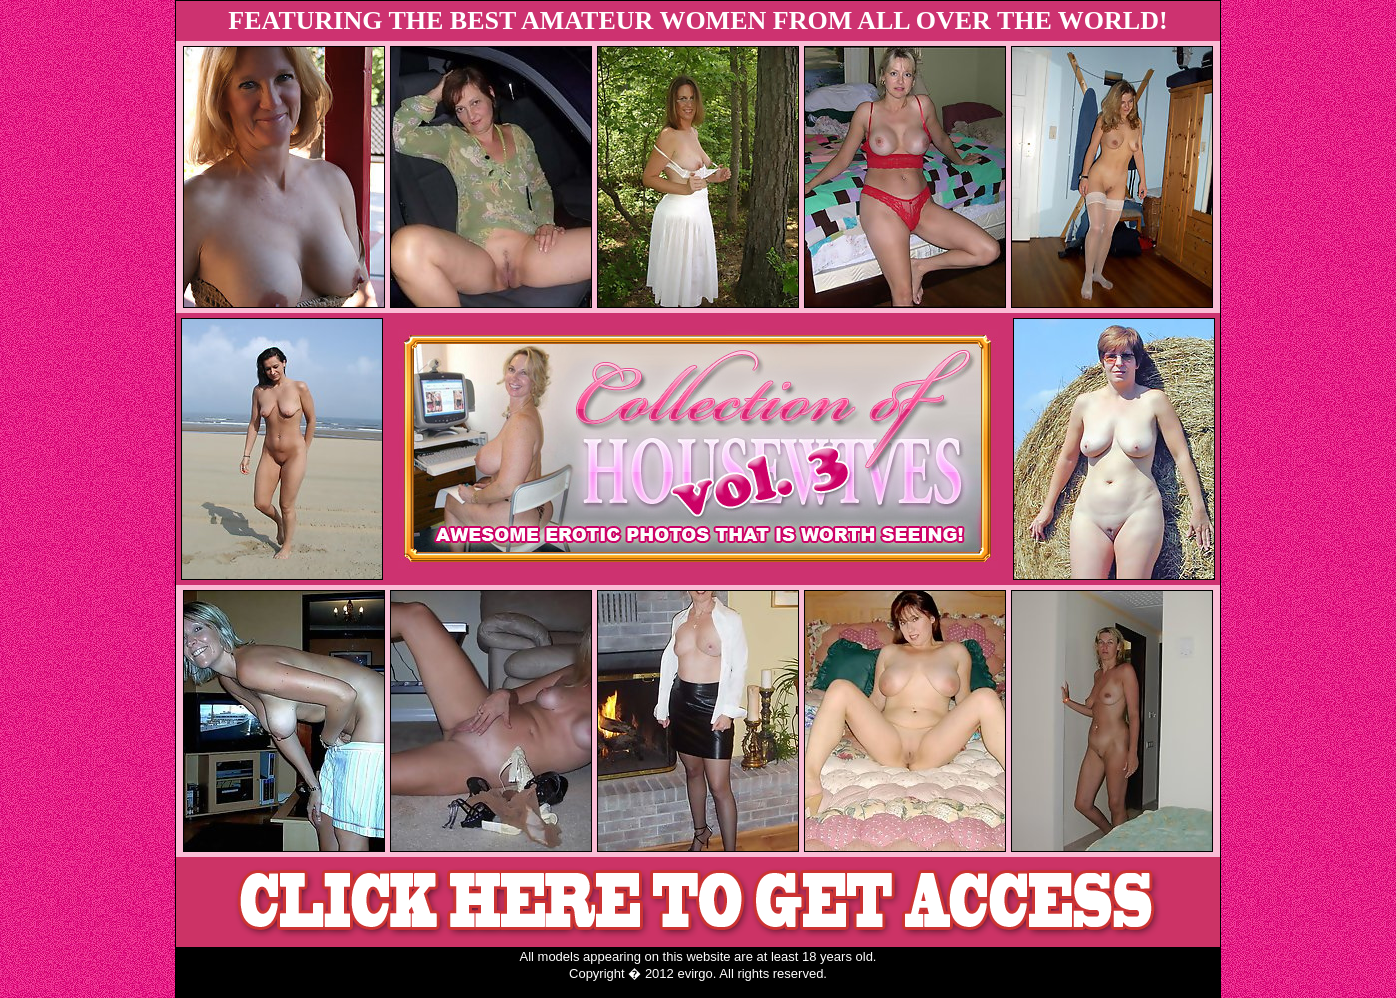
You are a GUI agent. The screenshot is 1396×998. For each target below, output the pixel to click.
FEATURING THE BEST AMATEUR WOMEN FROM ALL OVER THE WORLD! (697, 20)
